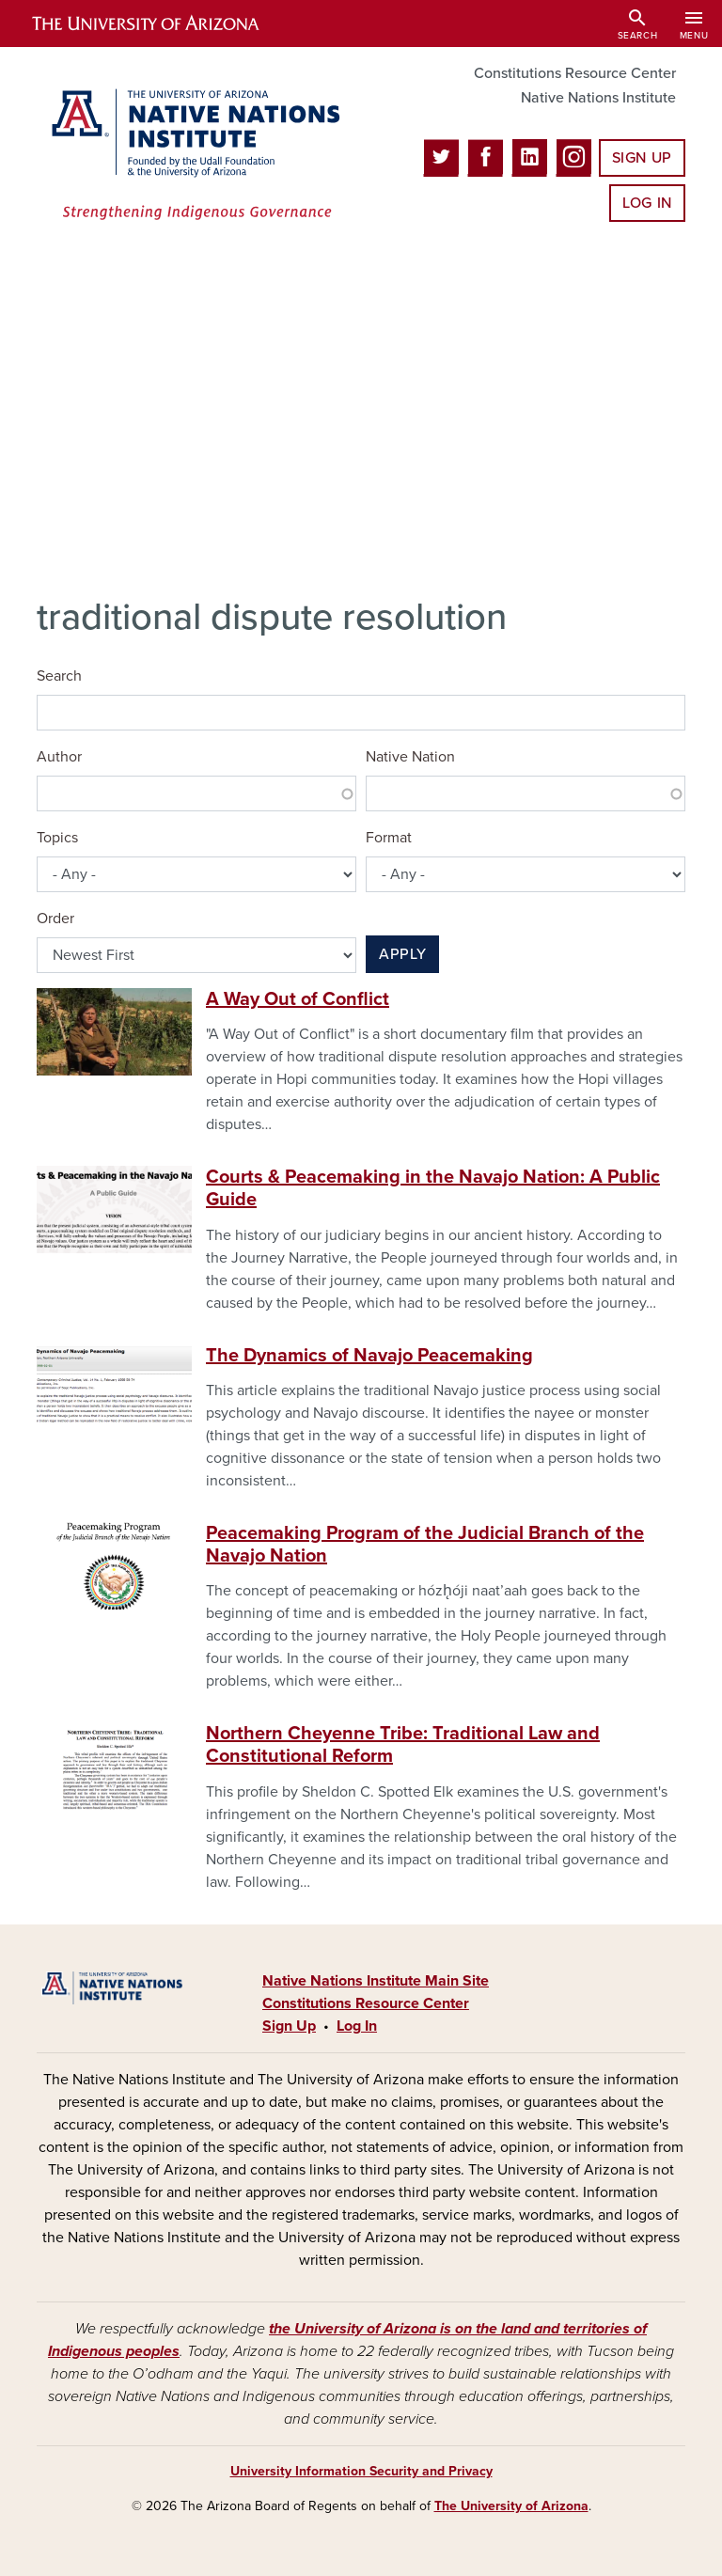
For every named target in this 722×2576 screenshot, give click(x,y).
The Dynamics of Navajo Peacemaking (369, 1355)
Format (389, 837)
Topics (57, 837)
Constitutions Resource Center (575, 73)
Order (55, 918)
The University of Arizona (511, 2506)
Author (59, 756)
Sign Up (642, 158)
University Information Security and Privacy (361, 2471)
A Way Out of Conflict (297, 999)
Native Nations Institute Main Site (375, 1980)
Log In (647, 203)
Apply (402, 954)
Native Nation (410, 756)
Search (59, 676)
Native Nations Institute (598, 97)
